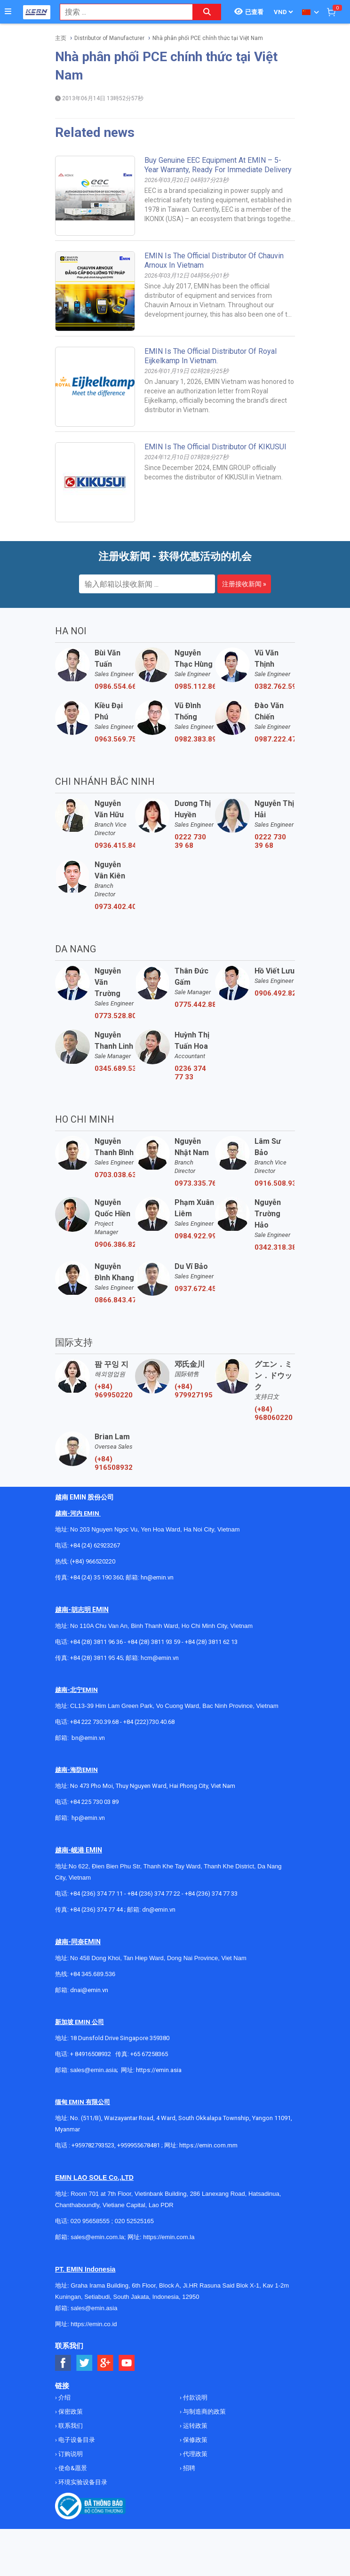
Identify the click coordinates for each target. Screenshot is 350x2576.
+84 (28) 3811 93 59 (153, 1641)
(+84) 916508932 (114, 1463)
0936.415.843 (115, 845)
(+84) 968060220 (274, 1413)
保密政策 (70, 2411)
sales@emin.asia (93, 2070)
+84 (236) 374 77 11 (96, 1893)
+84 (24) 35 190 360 (96, 1577)
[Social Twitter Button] (84, 2363)
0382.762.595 (275, 686)
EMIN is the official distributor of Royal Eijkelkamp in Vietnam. (210, 356)
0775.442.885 (195, 1004)
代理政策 (194, 2453)
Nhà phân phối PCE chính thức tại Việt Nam (207, 38)
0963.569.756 (115, 739)
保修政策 (194, 2439)
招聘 (188, 2468)
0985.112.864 (195, 686)
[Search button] (207, 12)
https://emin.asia (159, 2070)
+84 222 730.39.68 (95, 1721)
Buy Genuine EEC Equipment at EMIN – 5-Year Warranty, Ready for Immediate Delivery (218, 165)
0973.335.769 (195, 1183)
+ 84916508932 (90, 2054)
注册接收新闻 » (244, 584)
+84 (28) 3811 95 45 (96, 1657)
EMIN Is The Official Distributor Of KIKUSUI (215, 446)
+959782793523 (93, 2145)
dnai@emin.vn (89, 1990)
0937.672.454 (195, 1288)
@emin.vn (92, 1817)
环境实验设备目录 (82, 2482)
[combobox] (121, 12)
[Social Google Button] (105, 2363)
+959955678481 (139, 2145)
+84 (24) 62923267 (95, 1545)
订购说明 (70, 2453)
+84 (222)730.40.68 (149, 1721)
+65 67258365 (149, 2054)
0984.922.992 (195, 1236)
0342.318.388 (275, 1247)
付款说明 (194, 2397)
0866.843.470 (115, 1300)
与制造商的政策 (204, 2411)
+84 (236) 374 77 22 (153, 1893)
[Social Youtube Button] (127, 2363)
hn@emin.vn (157, 1577)
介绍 (64, 2397)
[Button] (8, 12)
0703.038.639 (115, 1175)
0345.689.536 (115, 1068)
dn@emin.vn (158, 1909)
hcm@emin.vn (160, 1657)
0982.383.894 (195, 739)
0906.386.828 (115, 1244)
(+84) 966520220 (92, 1561)
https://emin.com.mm (208, 2145)
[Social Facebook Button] (63, 2363)
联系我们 (70, 2425)
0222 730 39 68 (190, 841)
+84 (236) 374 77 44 (96, 1909)
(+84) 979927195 (194, 1390)
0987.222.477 (275, 739)
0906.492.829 (275, 993)
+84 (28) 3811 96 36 (96, 1641)
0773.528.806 (115, 1016)
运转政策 (194, 2425)
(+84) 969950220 (114, 1390)
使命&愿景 (72, 2468)
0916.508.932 (275, 1183)
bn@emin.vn (88, 1737)
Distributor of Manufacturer (109, 38)
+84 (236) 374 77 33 (211, 1893)
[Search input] (121, 12)
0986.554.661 (115, 686)
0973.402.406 (115, 906)
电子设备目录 (76, 2439)
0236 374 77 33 (190, 1072)
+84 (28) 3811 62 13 (211, 1641)
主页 (60, 38)
